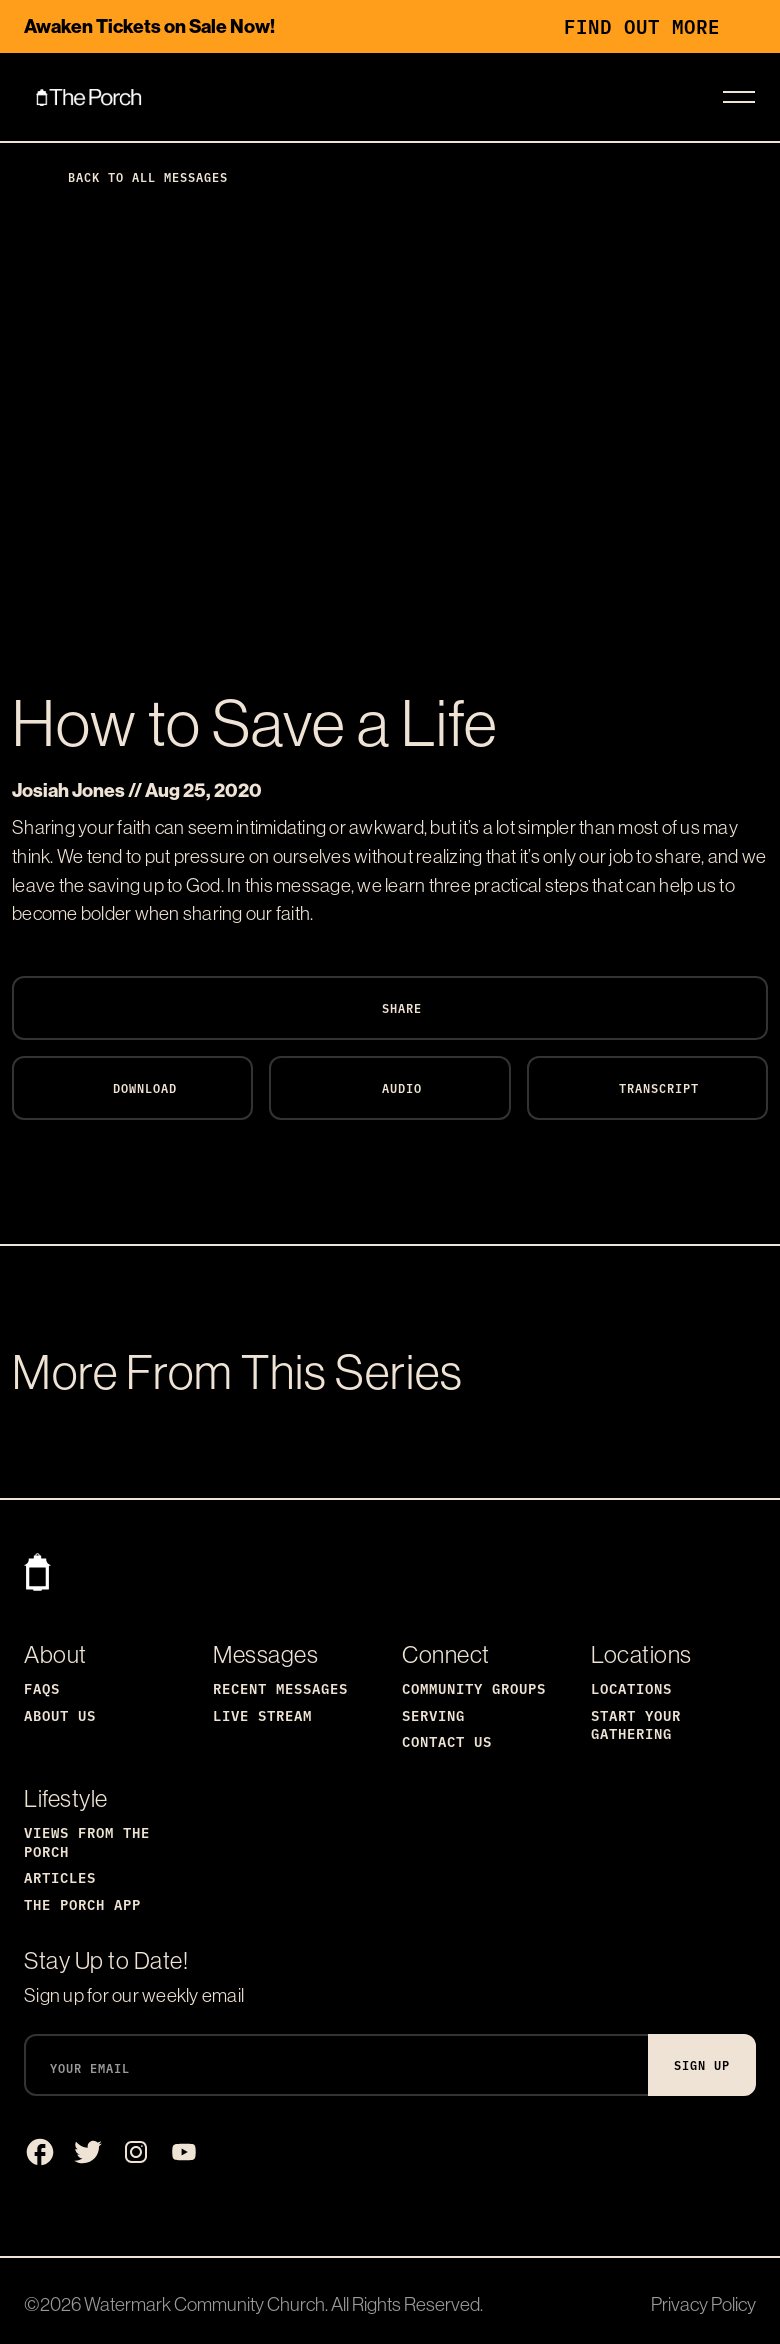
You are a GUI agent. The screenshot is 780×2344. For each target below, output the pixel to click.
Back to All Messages (132, 176)
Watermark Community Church (204, 2304)
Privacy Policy (703, 2304)
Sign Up (702, 2064)
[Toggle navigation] (739, 97)
